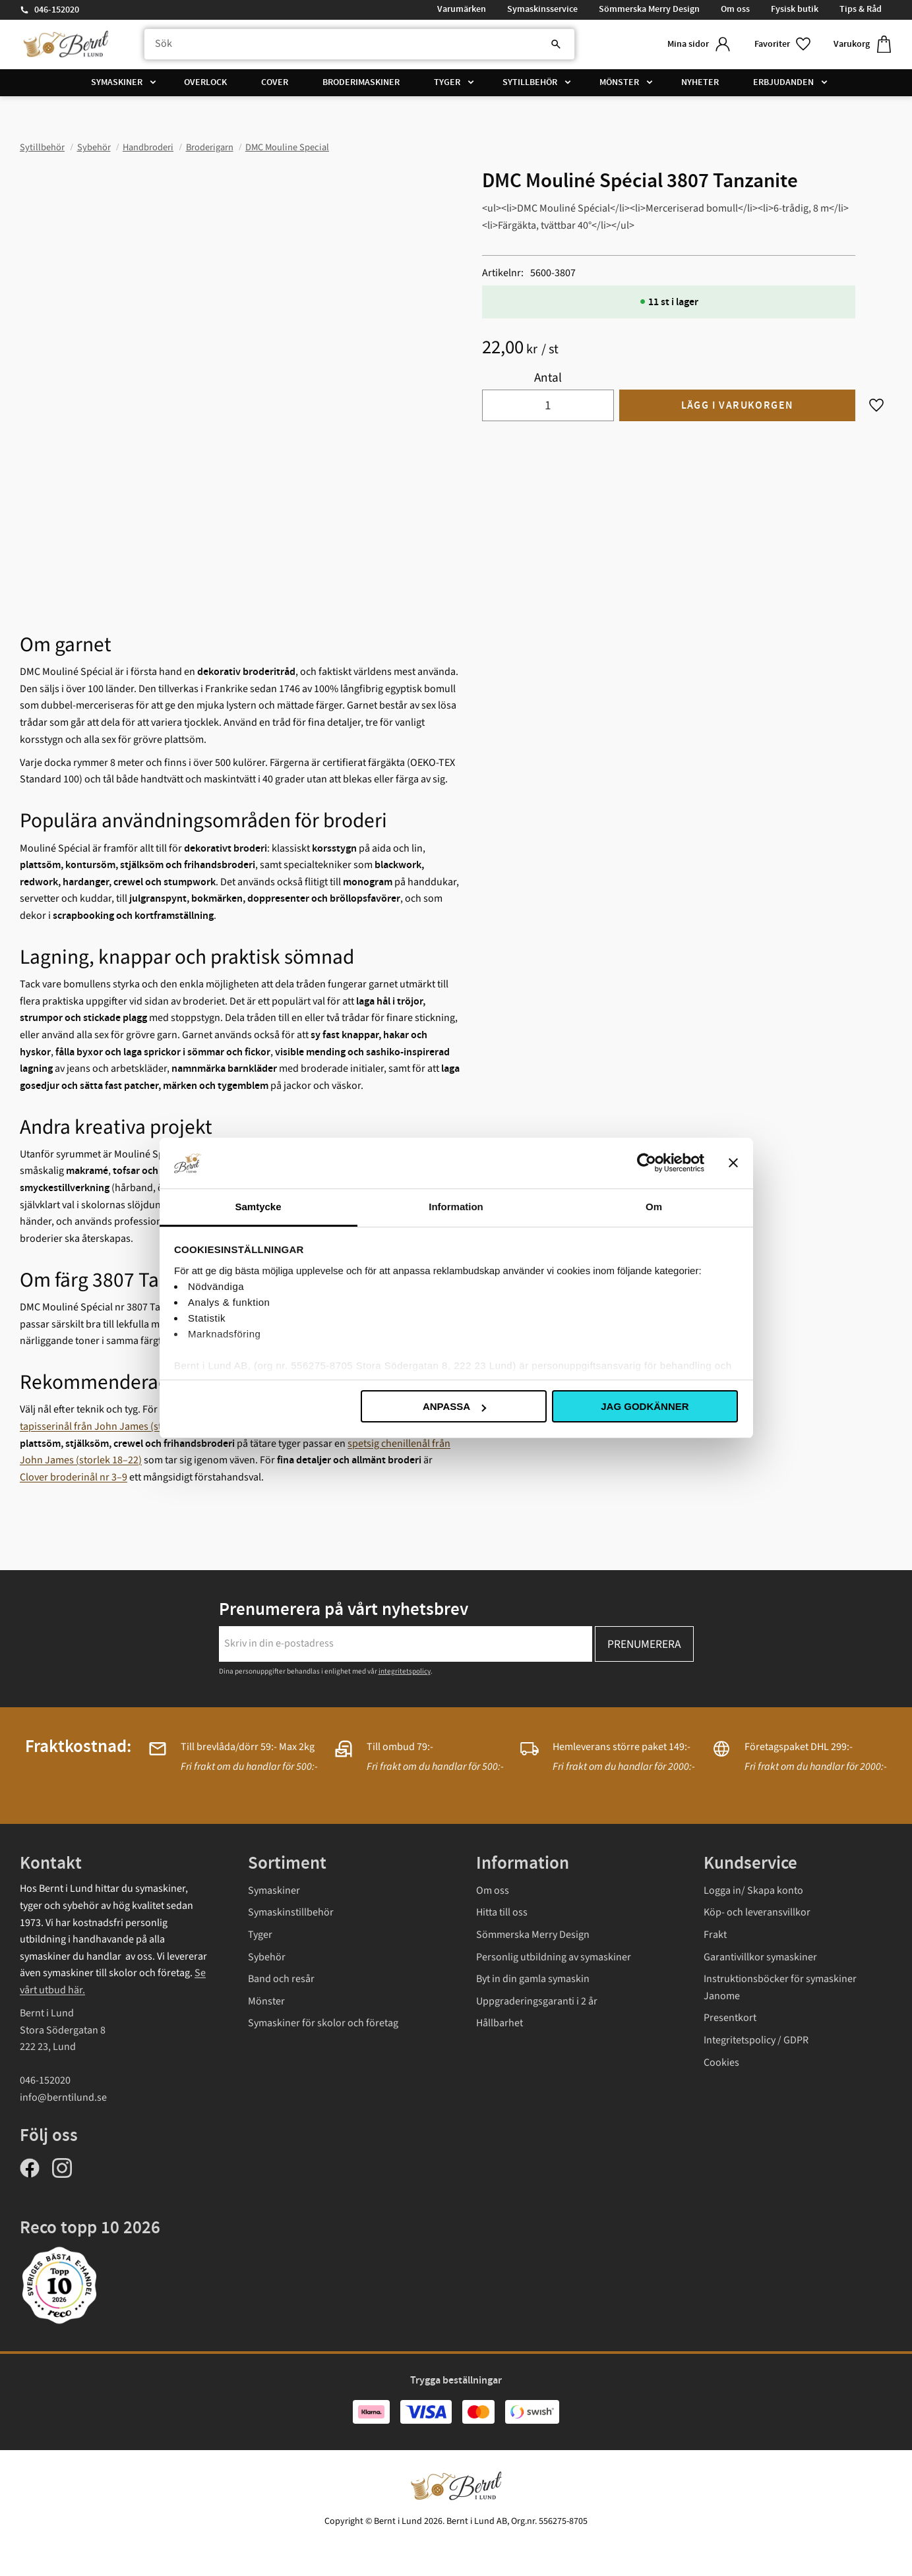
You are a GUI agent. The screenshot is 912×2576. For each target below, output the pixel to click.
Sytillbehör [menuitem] (529, 82)
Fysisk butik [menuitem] (794, 9)
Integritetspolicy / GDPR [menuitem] (756, 2040)
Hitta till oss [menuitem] (502, 1912)
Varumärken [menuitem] (461, 9)
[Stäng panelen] (733, 1162)
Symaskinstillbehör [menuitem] (291, 1912)
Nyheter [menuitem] (700, 82)
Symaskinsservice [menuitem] (542, 9)
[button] (783, 44)
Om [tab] (654, 1206)
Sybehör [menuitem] (267, 1957)
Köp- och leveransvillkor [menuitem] (757, 1912)
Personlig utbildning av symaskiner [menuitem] (553, 1957)
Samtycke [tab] (258, 1206)
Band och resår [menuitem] (281, 1979)
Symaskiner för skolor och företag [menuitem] (323, 2023)
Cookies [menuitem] (721, 2062)
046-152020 (56, 10)
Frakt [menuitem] (715, 1934)
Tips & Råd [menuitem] (860, 9)
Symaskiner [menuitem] (116, 82)
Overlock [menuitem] (205, 82)
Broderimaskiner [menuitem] (361, 82)
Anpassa (454, 1406)
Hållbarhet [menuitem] (499, 2023)
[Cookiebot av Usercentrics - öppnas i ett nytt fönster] (646, 1163)
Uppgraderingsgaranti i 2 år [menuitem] (536, 2001)
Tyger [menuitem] (447, 82)
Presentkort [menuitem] (730, 2017)
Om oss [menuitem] (735, 9)
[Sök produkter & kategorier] (359, 44)
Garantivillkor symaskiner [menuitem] (760, 1957)
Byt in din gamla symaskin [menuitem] (533, 1979)
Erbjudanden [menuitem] (783, 82)
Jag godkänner (644, 1406)
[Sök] (555, 44)
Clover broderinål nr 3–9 (73, 1477)
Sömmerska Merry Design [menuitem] (649, 9)
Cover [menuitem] (274, 82)
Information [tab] (456, 1206)
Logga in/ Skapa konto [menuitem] (753, 1890)
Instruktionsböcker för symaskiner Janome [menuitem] (780, 1987)
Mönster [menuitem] (619, 82)
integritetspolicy (405, 1671)
